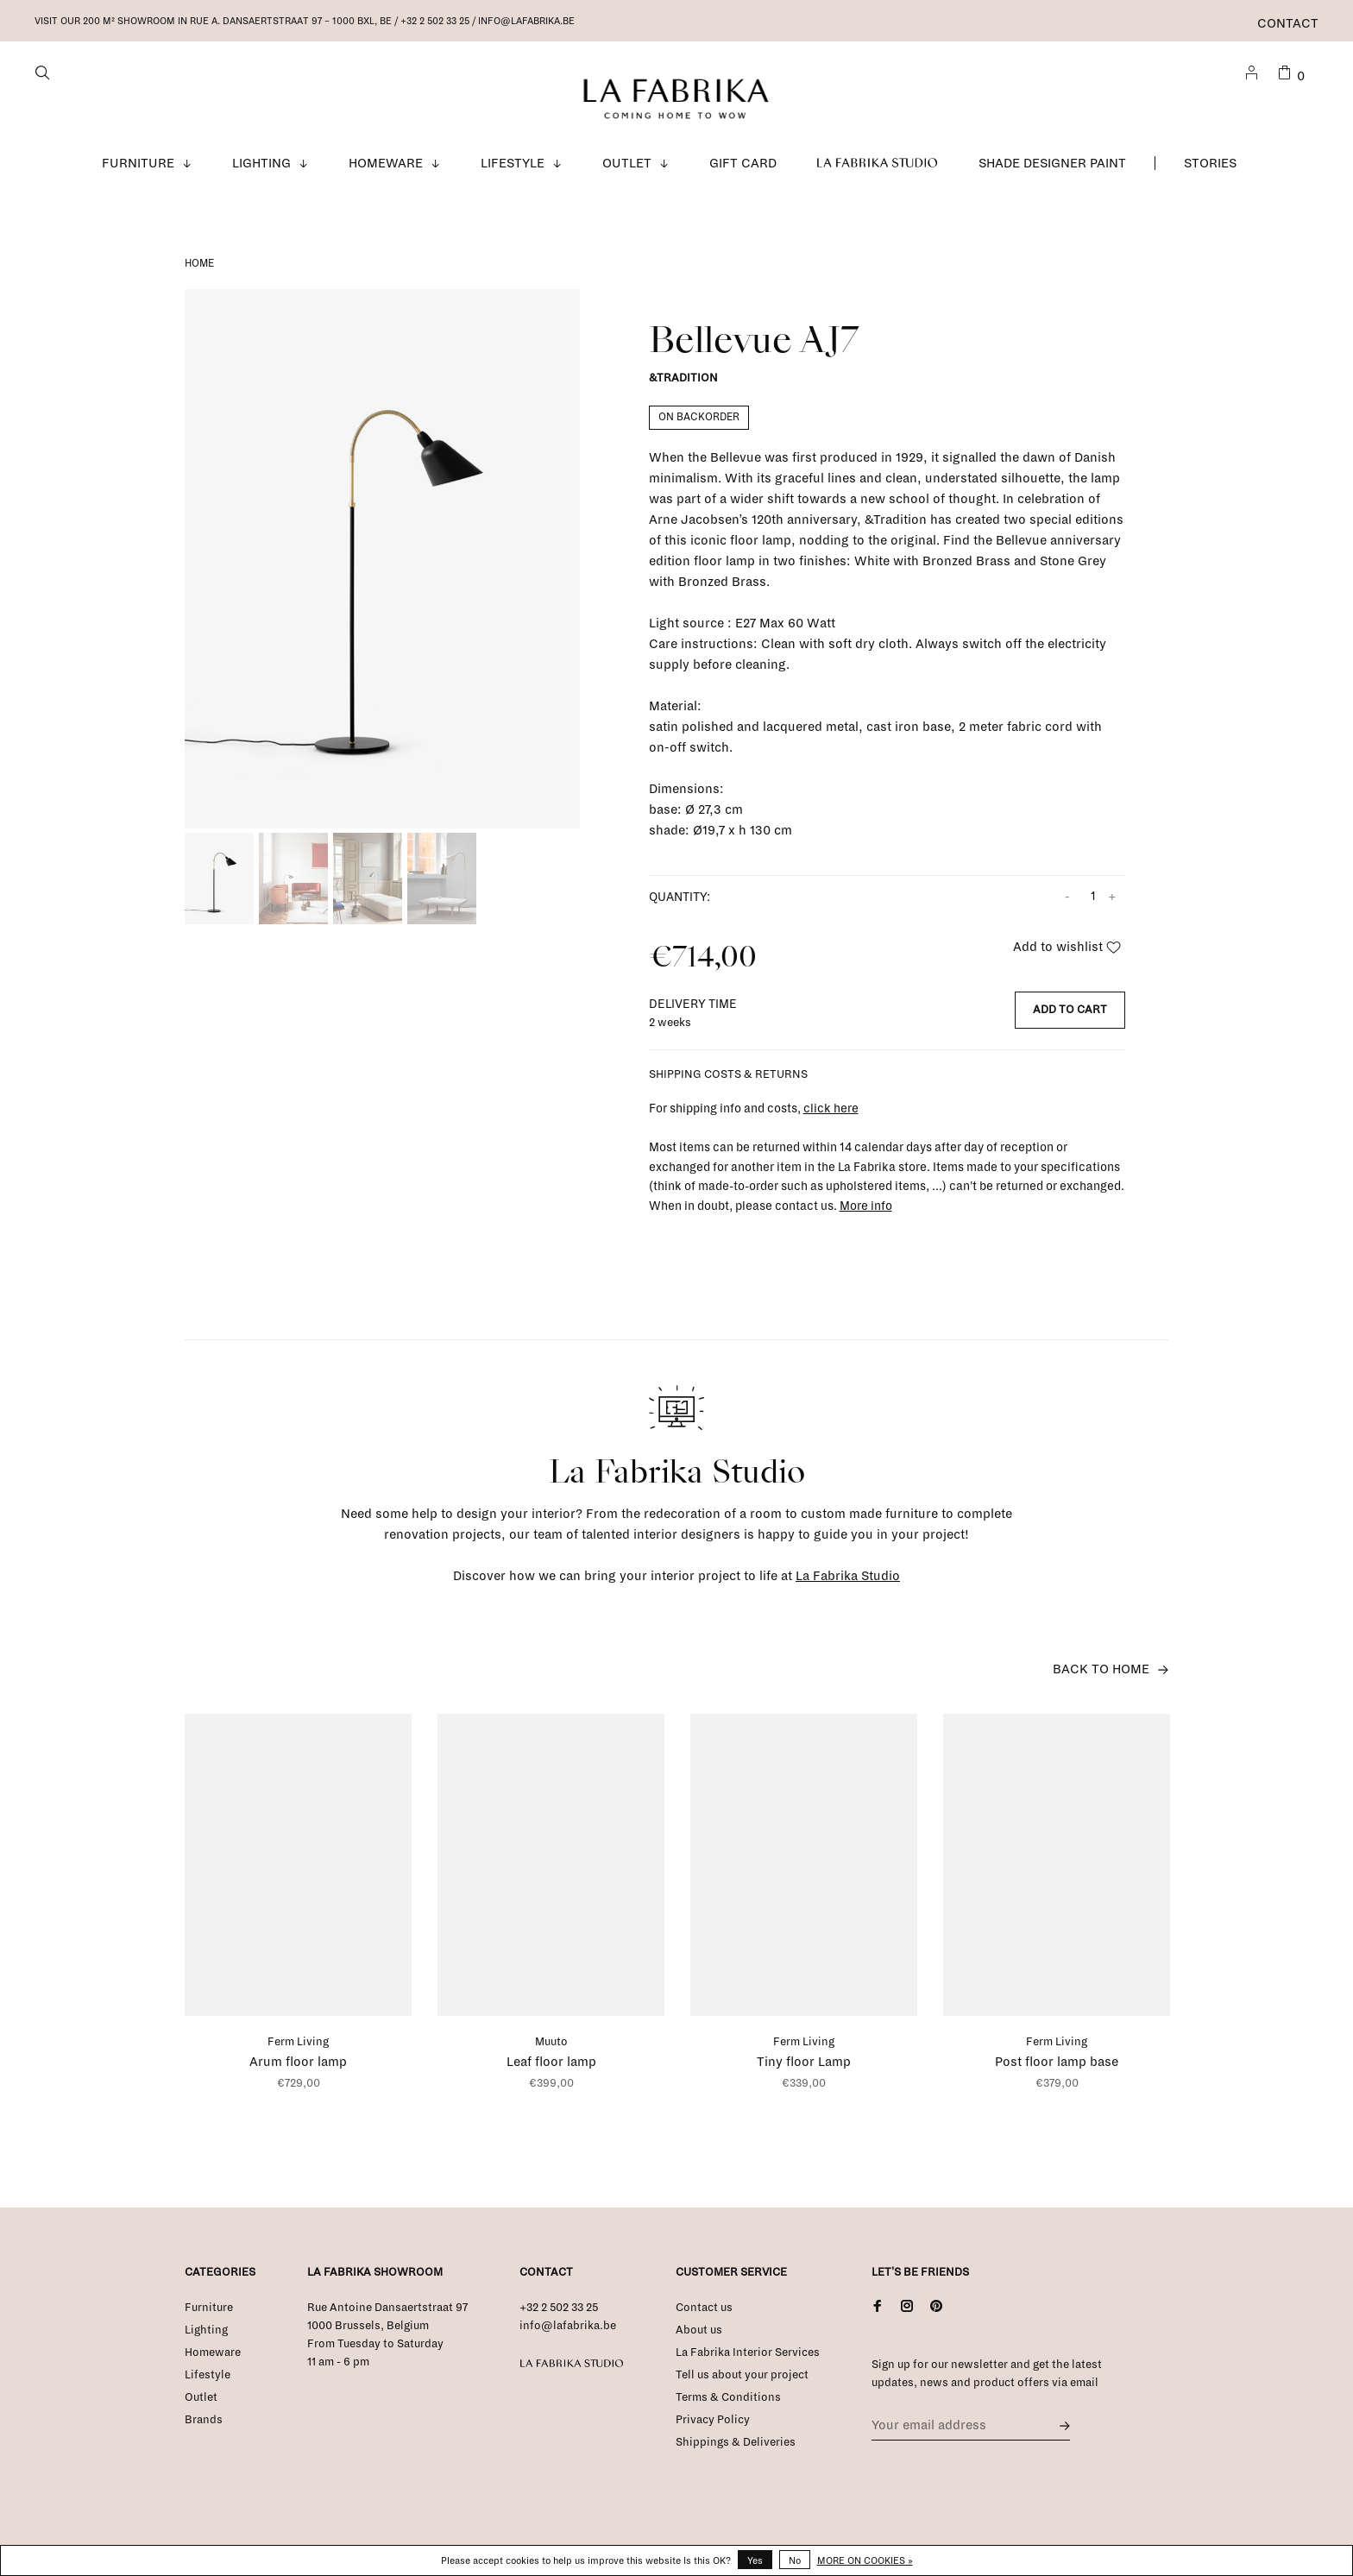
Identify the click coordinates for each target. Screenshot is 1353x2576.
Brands (204, 2426)
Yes (755, 2560)
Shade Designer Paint (1052, 169)
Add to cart (1070, 1016)
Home (199, 269)
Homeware (386, 169)
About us (699, 2336)
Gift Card (743, 169)
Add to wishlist (1067, 953)
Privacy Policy (713, 2426)
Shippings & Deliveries (736, 2448)
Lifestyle (512, 169)
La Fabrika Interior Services (748, 2358)
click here (831, 1114)
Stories (1210, 169)
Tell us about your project (742, 2381)
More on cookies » (865, 2560)
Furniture (138, 169)
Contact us (704, 2314)
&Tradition (683, 385)
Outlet (626, 169)
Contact (1287, 23)
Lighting (261, 169)
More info (866, 1212)
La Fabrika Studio (877, 169)
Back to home (1101, 1675)
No (795, 2560)
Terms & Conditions (728, 2403)
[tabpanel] (382, 565)
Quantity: (679, 903)
